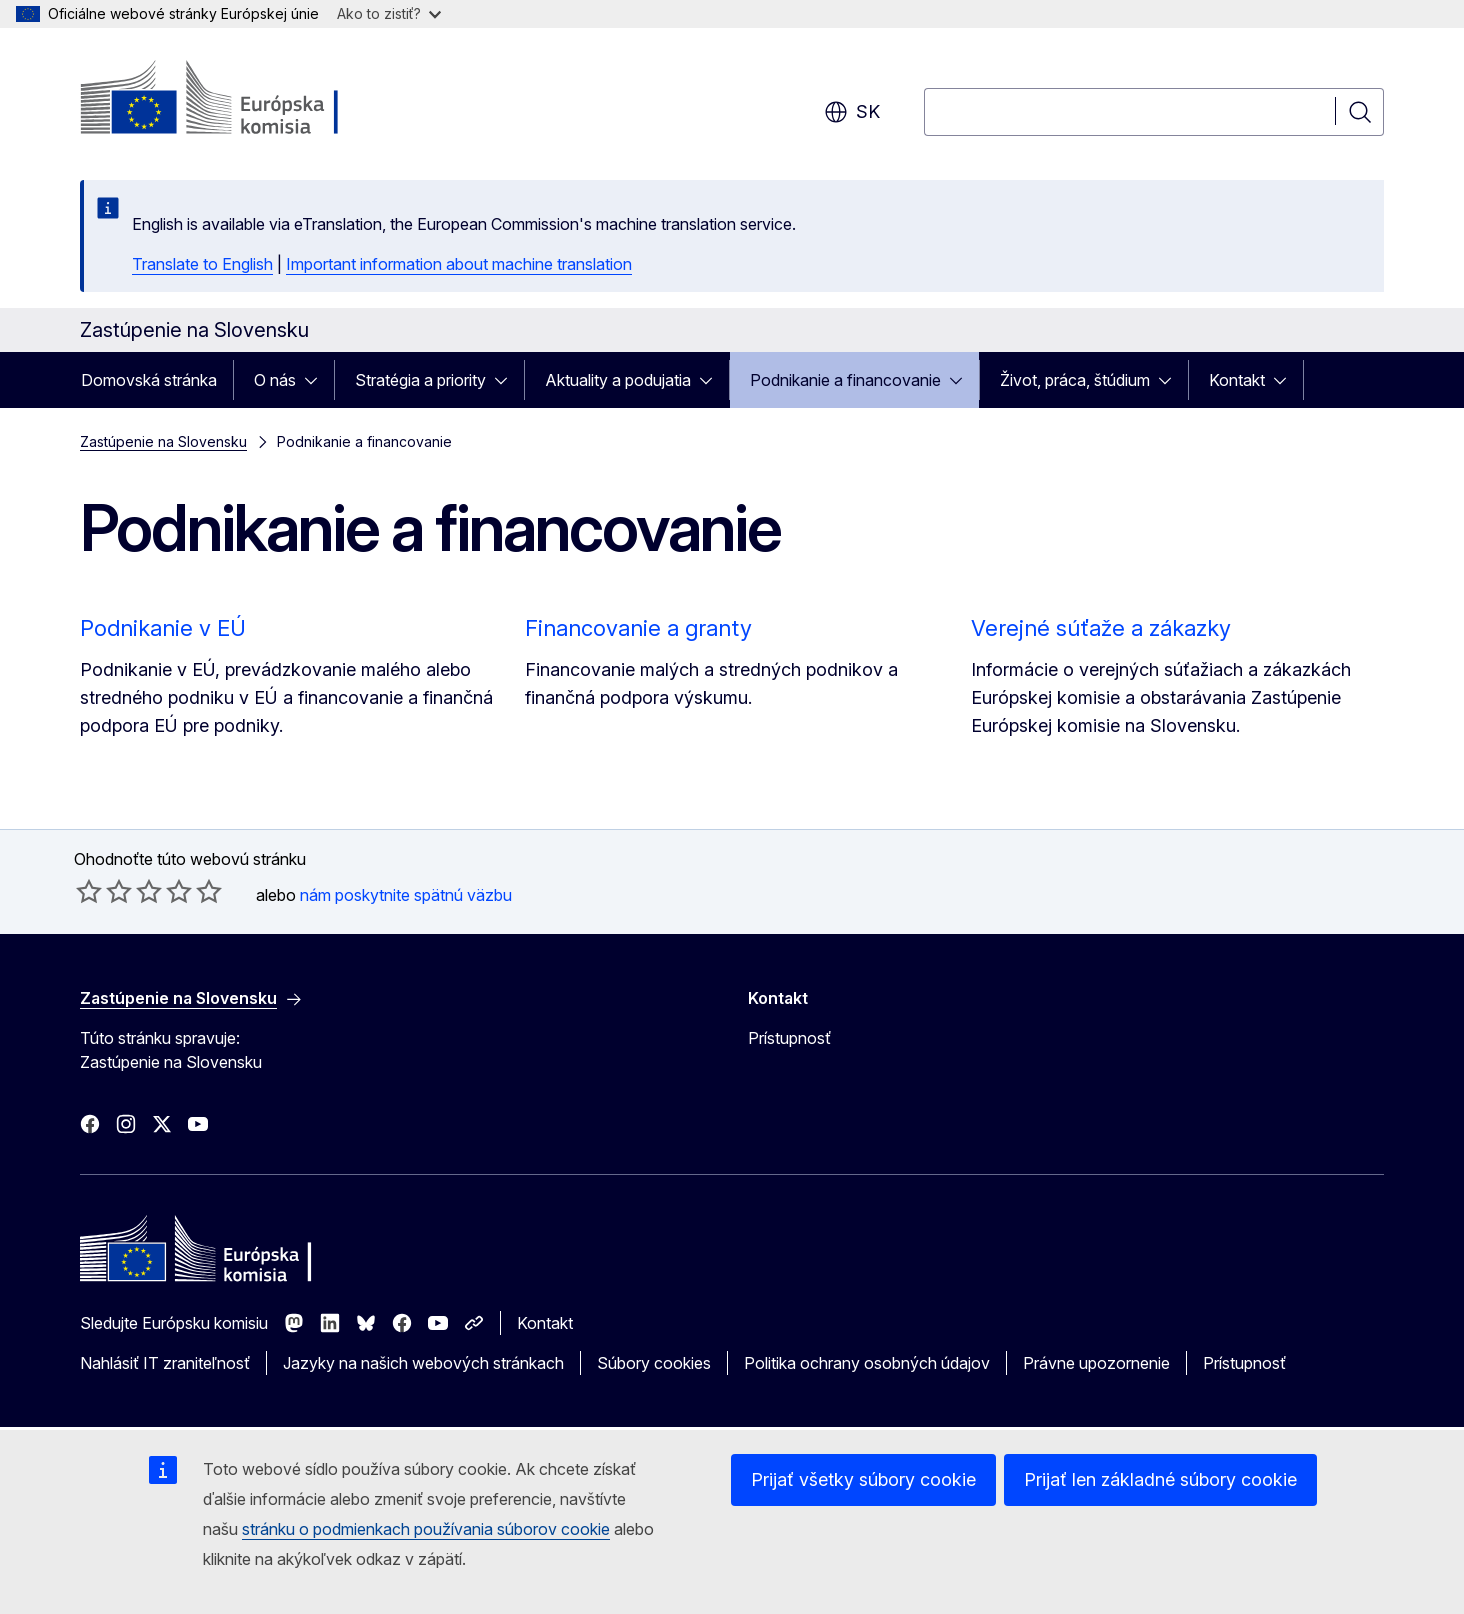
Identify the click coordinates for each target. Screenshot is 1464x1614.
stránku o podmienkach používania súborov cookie (426, 1529)
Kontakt (1237, 380)
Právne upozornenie (1096, 1363)
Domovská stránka (149, 380)
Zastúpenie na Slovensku (163, 441)
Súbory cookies (654, 1363)
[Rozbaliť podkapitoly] (317, 380)
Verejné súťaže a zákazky (1101, 628)
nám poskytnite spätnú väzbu (406, 895)
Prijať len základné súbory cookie (1160, 1479)
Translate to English (202, 264)
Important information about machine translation (459, 264)
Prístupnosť (789, 1038)
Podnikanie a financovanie (845, 380)
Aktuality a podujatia (618, 380)
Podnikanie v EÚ (163, 628)
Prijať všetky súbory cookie (863, 1479)
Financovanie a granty (638, 628)
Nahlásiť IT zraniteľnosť (165, 1363)
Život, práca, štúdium (1075, 380)
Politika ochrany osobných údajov (867, 1363)
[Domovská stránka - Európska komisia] (241, 100)
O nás (275, 380)
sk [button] (852, 112)
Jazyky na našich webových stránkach (423, 1363)
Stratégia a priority (420, 380)
